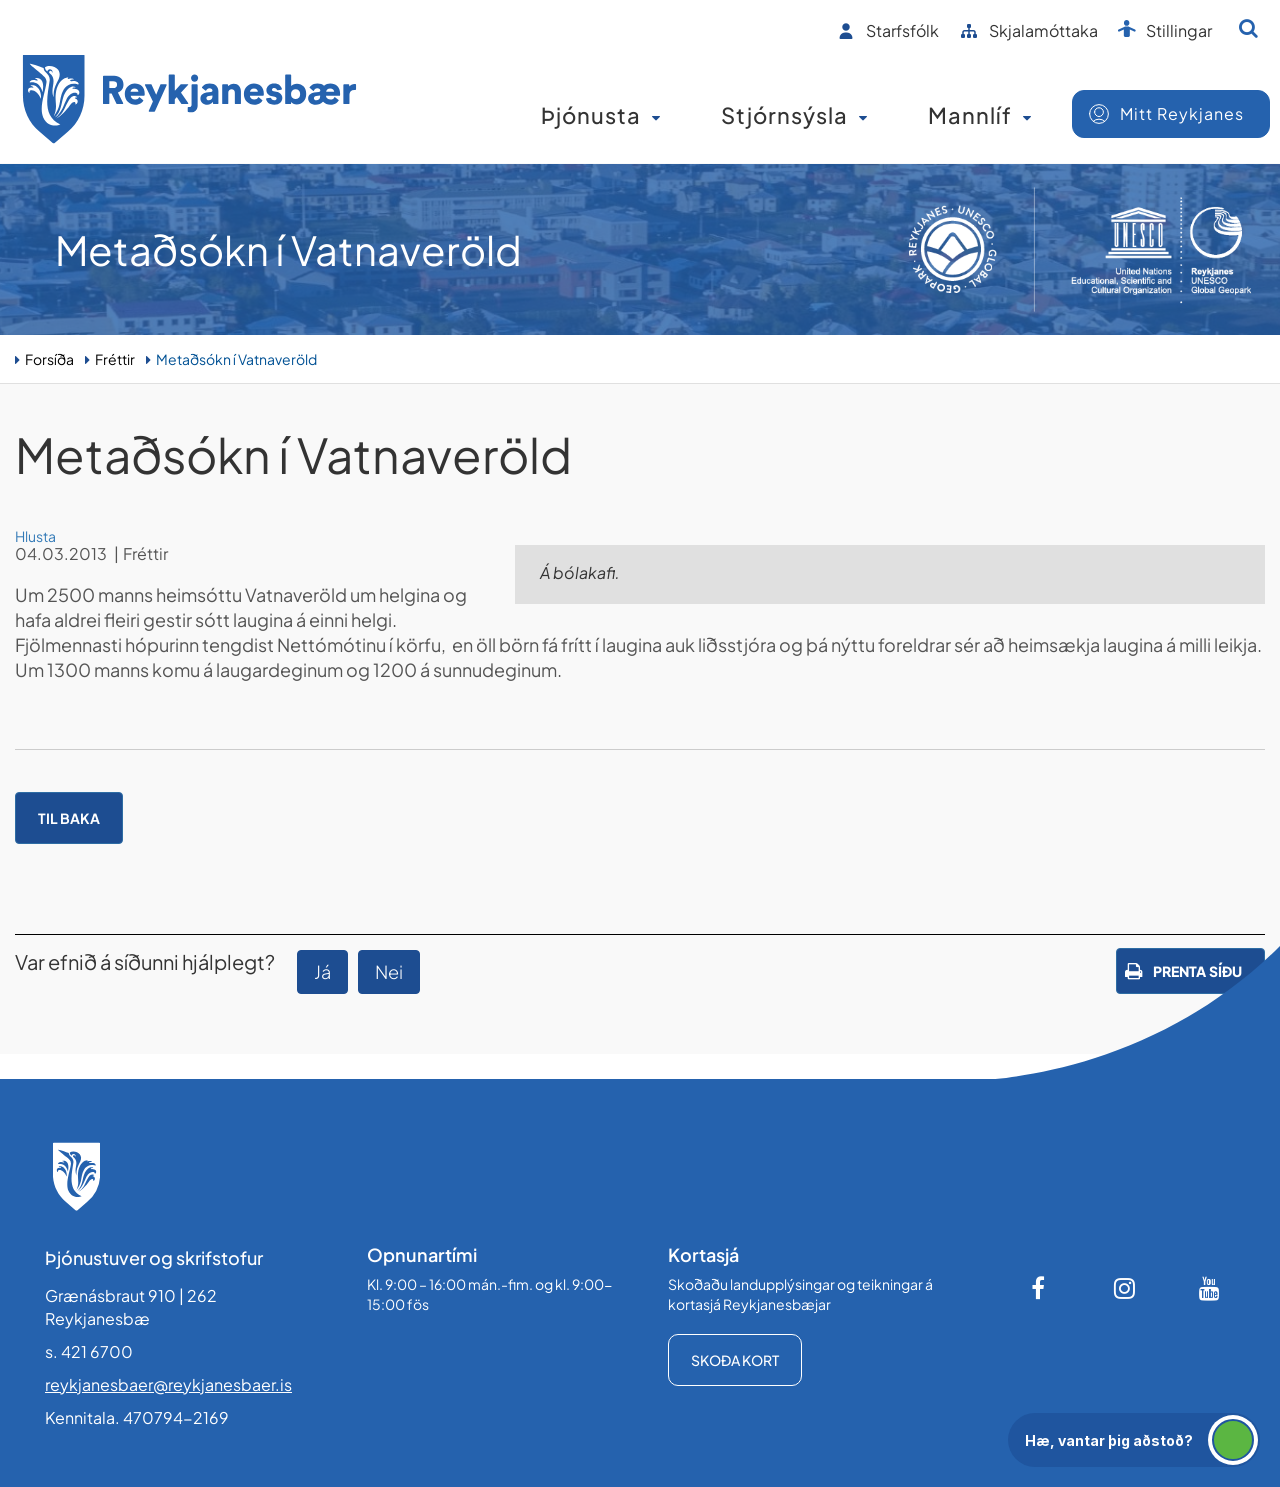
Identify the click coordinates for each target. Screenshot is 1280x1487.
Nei (389, 971)
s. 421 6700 (89, 1351)
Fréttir (115, 359)
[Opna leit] (1248, 28)
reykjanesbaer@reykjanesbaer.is (168, 1384)
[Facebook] (1040, 1288)
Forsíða (49, 359)
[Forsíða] (190, 102)
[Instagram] (1125, 1288)
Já (322, 971)
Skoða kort (735, 1360)
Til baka (69, 818)
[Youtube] (1210, 1288)
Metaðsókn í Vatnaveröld (236, 359)
